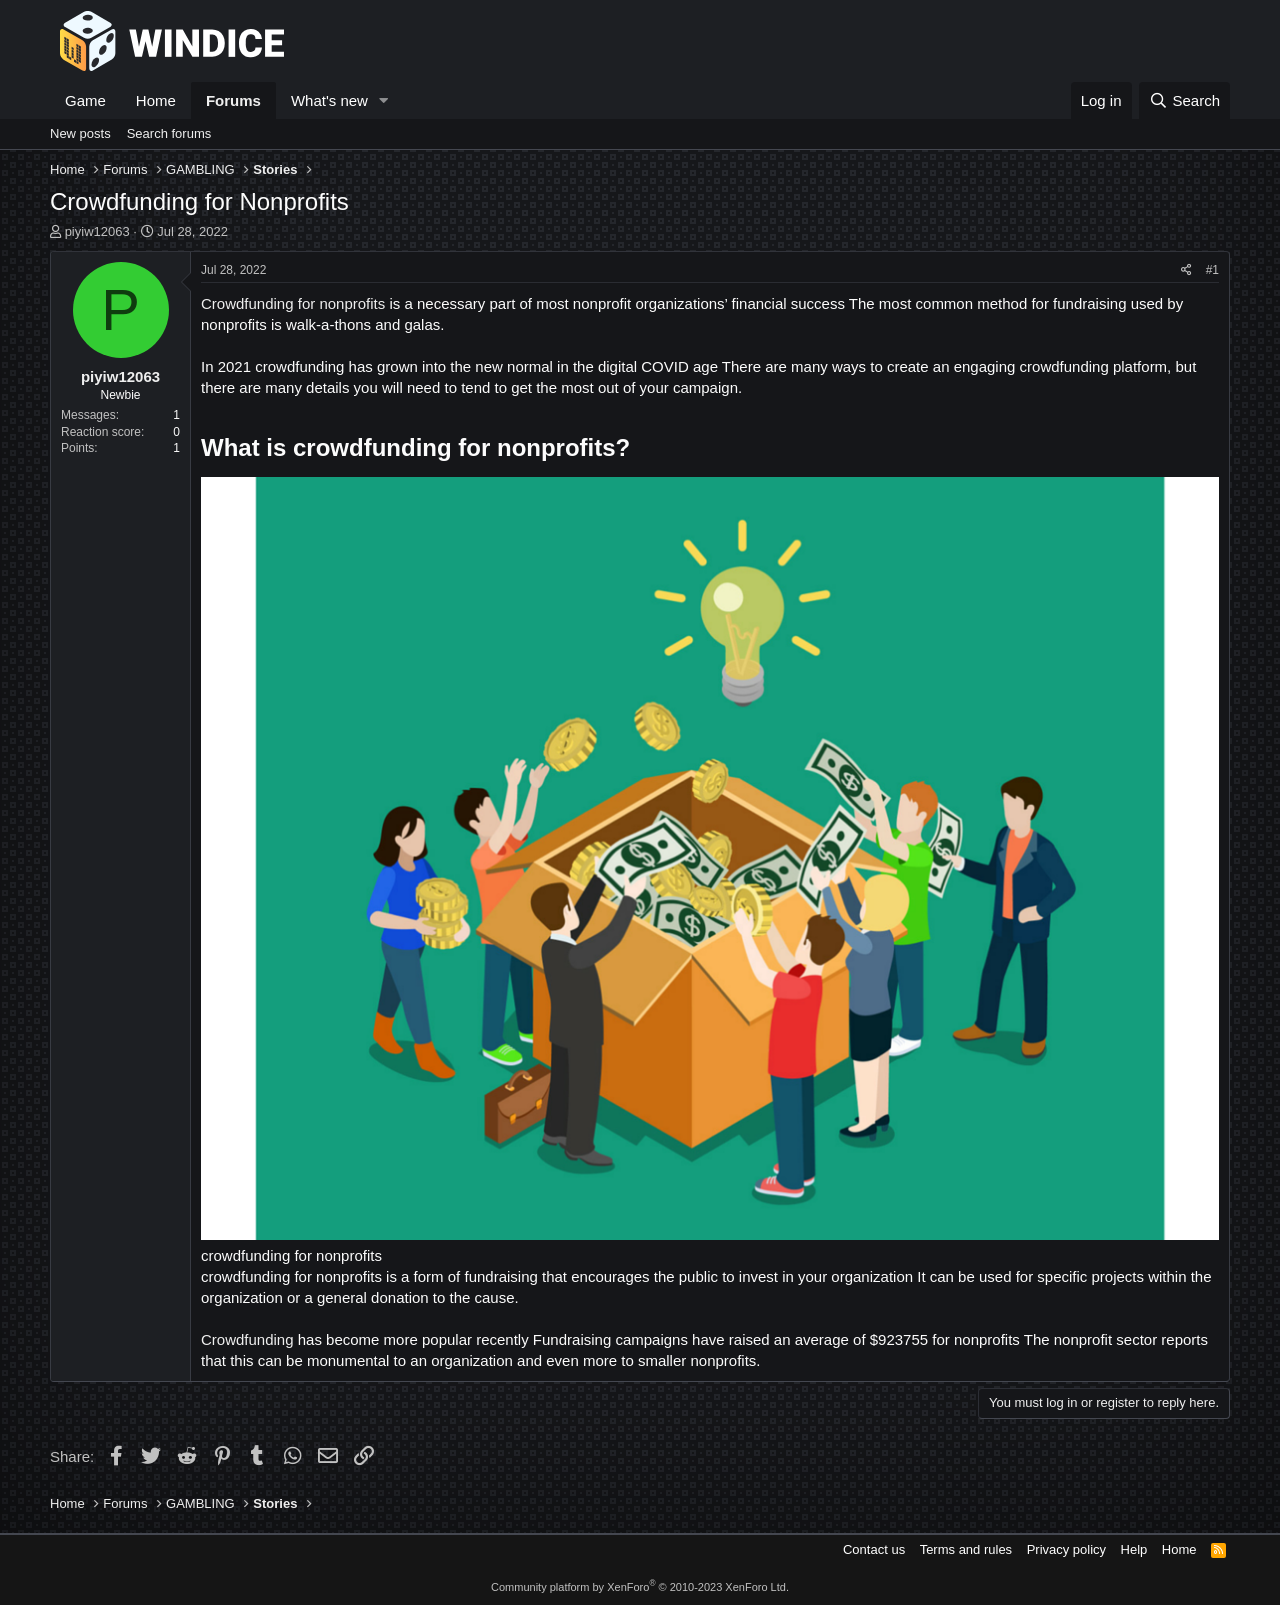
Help (1134, 1549)
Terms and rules (966, 1549)
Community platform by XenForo (640, 1587)
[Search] (1184, 100)
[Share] (1186, 270)
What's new (329, 100)
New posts (80, 133)
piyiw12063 (97, 231)
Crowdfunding (247, 1339)
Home (156, 100)
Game (85, 100)
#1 (1212, 270)
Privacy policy (1066, 1549)
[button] (384, 100)
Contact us (874, 1549)
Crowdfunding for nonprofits (293, 303)
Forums (233, 100)
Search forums (169, 133)
